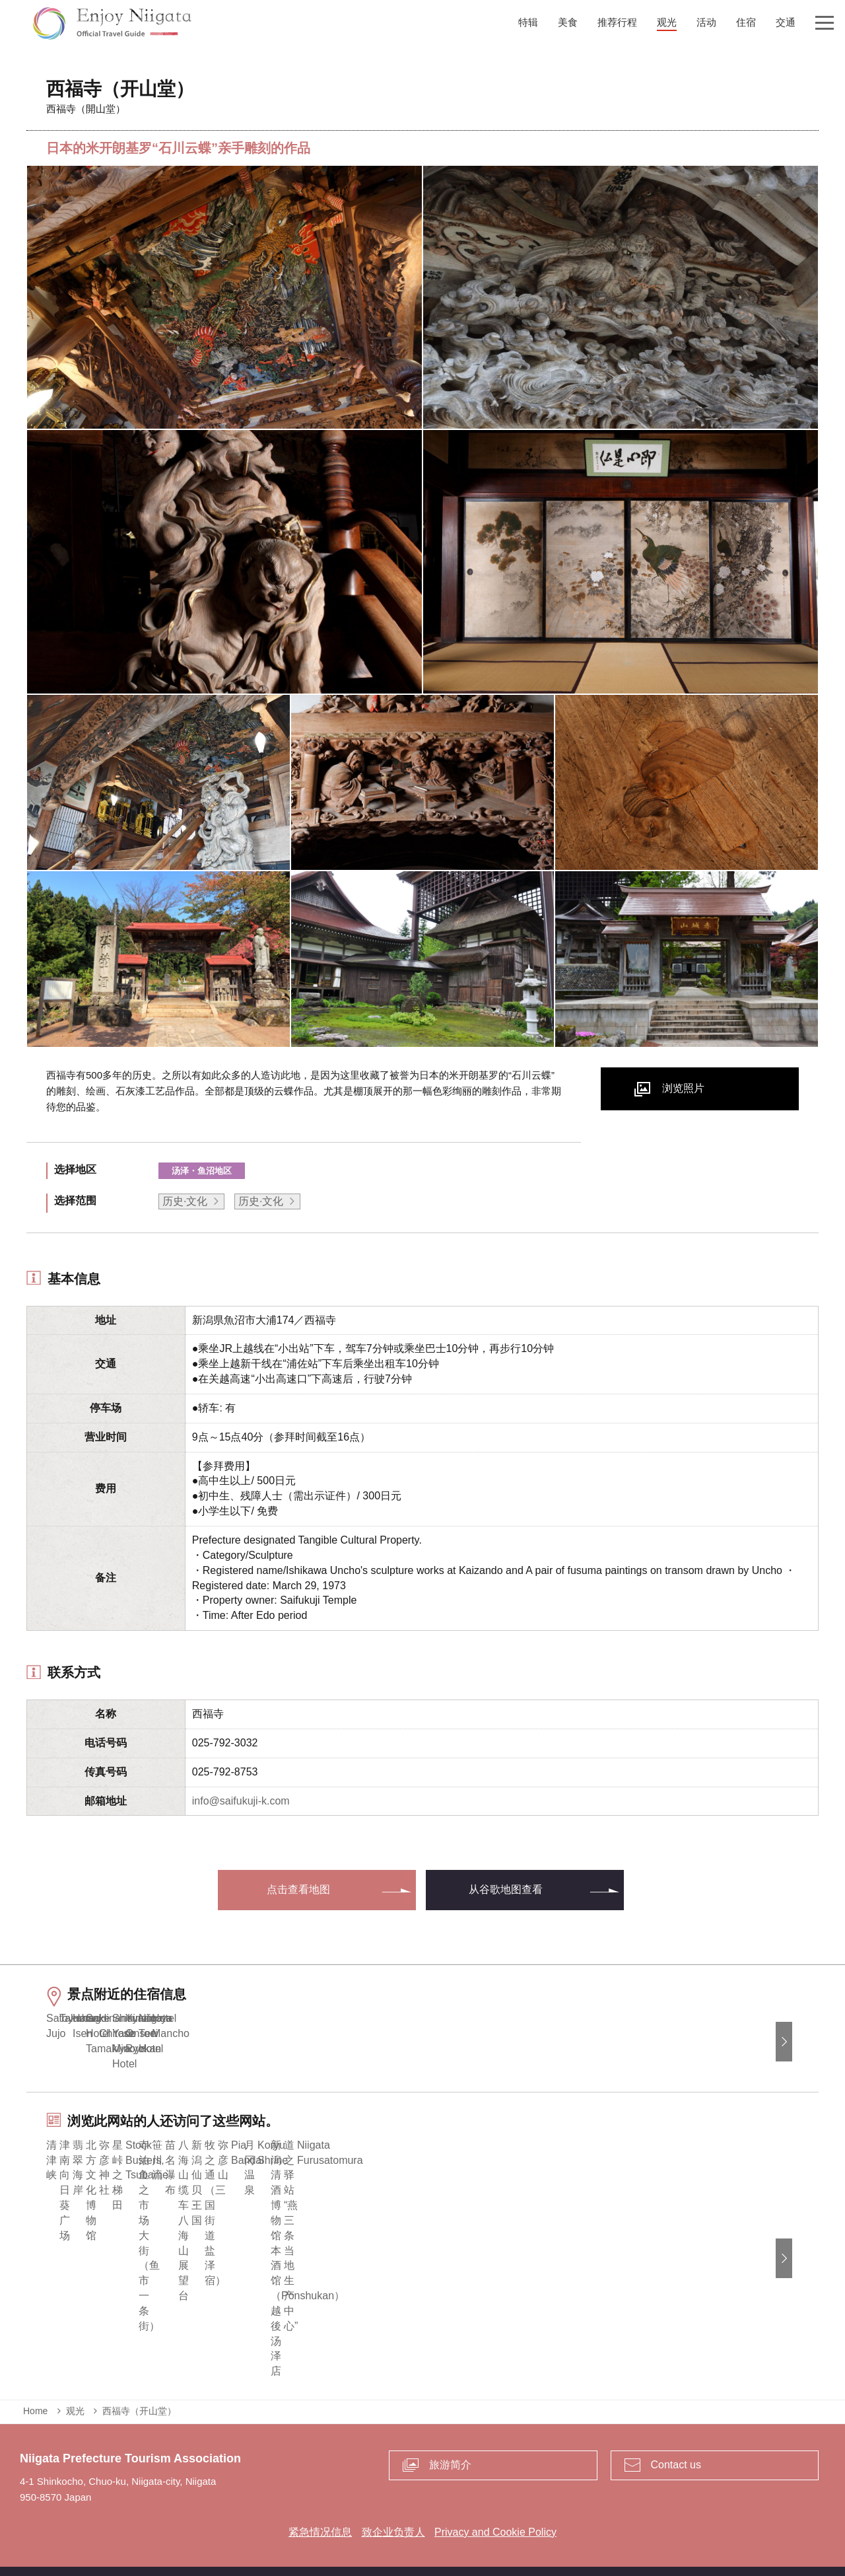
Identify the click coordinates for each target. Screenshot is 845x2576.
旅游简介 (450, 2446)
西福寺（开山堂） (139, 2392)
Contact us (676, 2446)
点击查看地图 (298, 1889)
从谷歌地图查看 (506, 1889)
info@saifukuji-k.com (241, 1801)
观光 (75, 2392)
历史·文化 (184, 1201)
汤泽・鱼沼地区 (202, 1171)
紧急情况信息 (320, 2513)
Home (35, 2392)
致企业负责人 (393, 2513)
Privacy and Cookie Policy (495, 2513)
